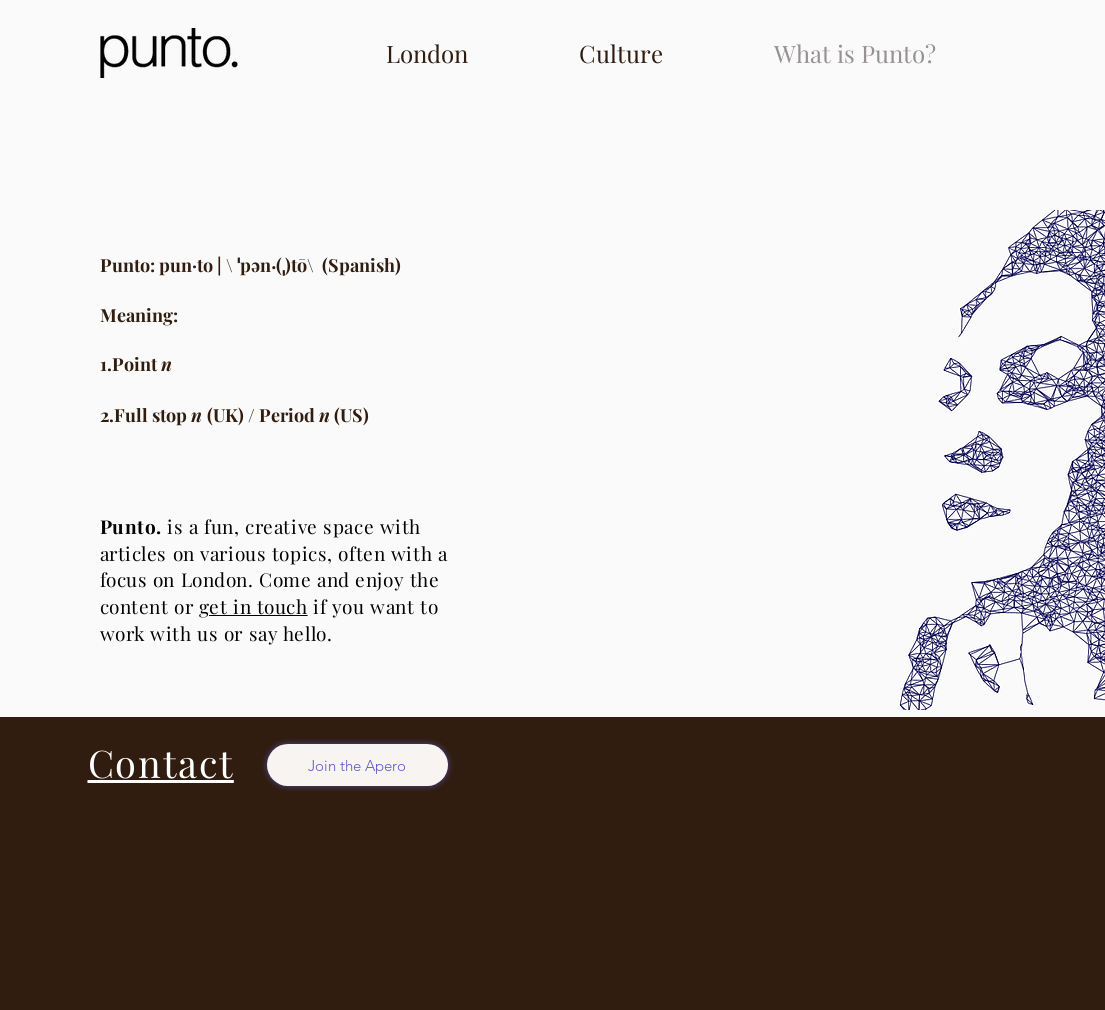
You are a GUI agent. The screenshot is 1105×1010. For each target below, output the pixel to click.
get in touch (253, 606)
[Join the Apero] (357, 765)
